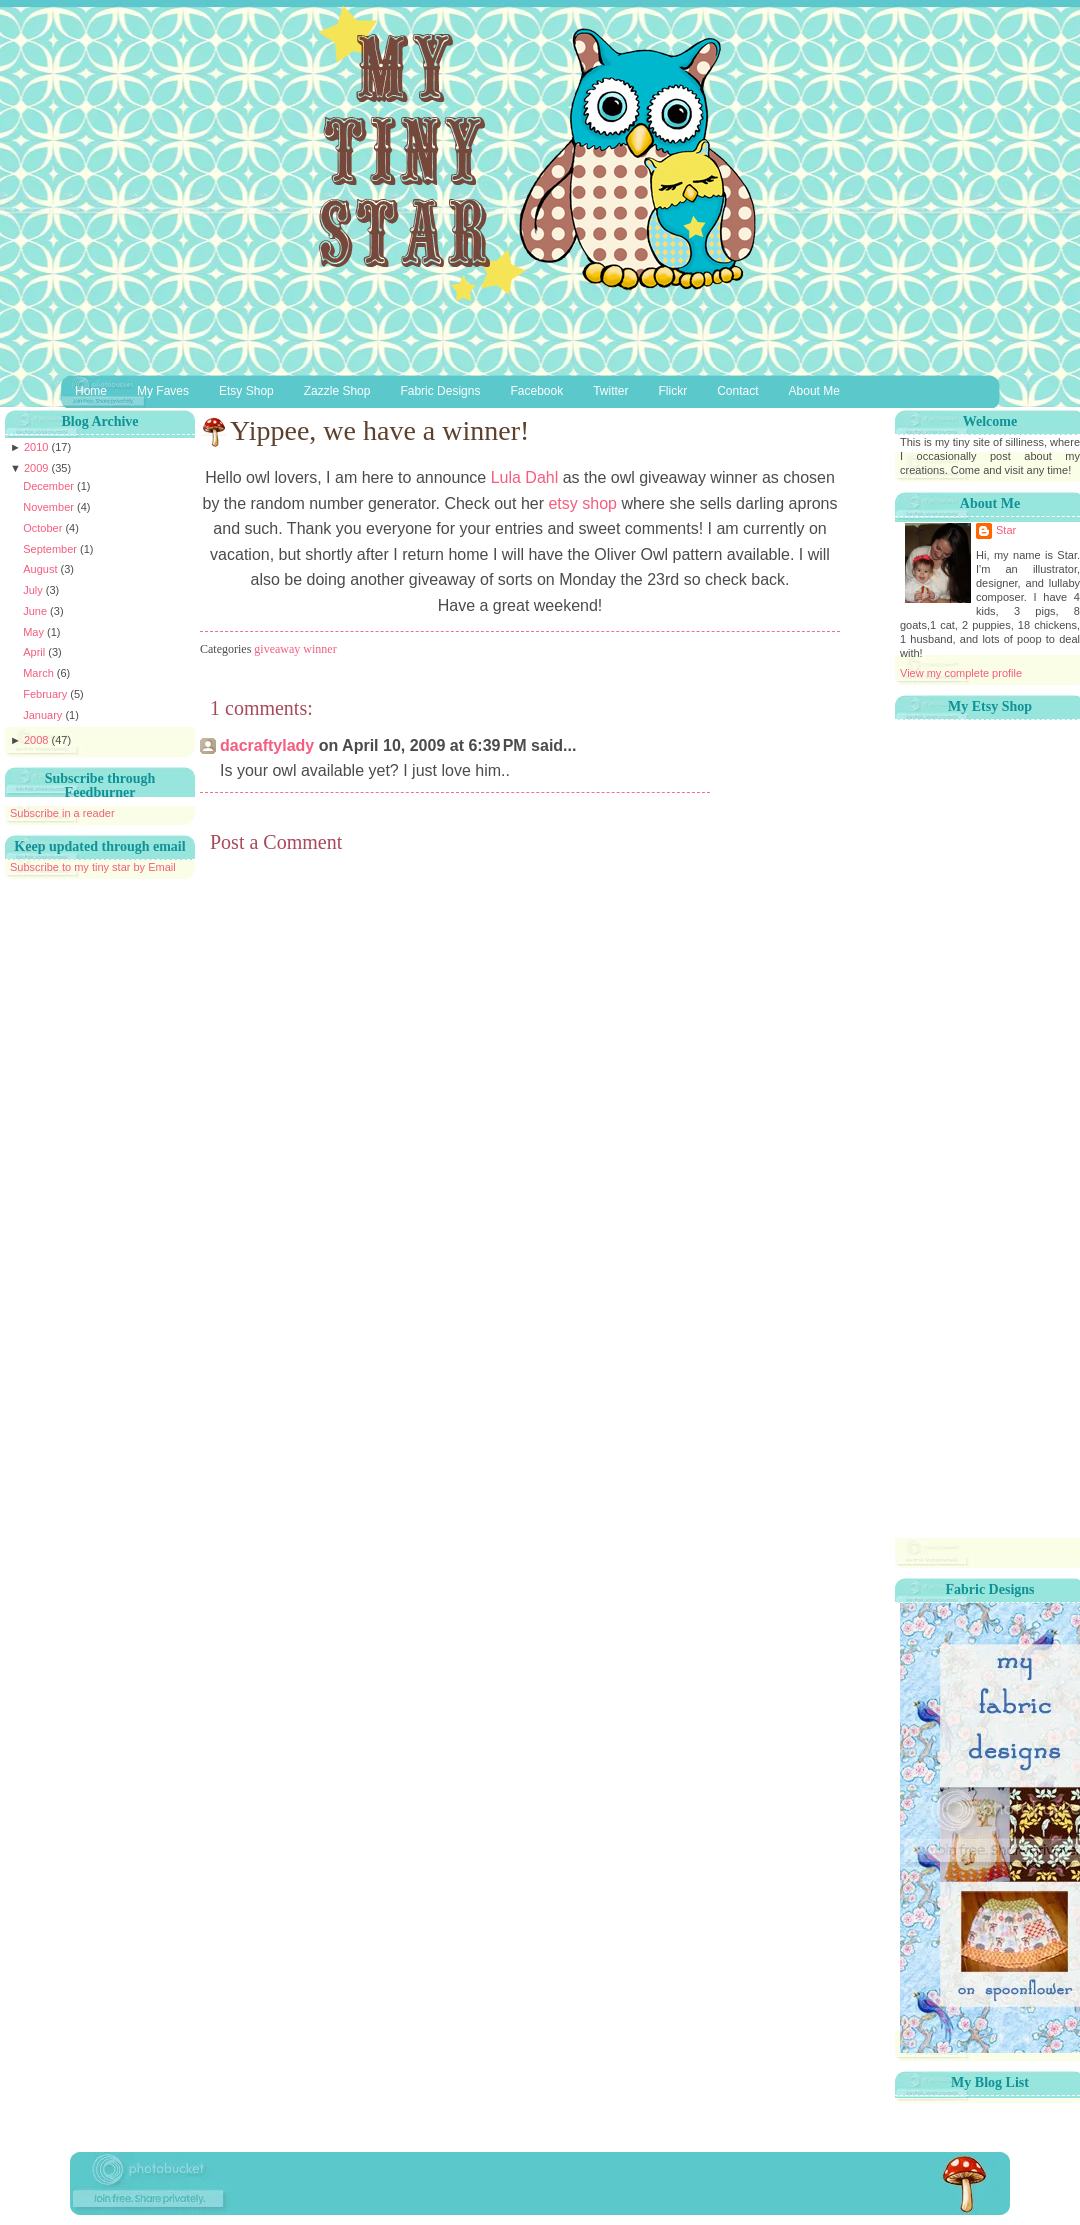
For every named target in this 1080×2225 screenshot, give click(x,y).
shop (582, 503)
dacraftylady (267, 745)
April (35, 652)
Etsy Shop (246, 391)
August (41, 569)
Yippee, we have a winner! (379, 430)
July (34, 590)
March (40, 673)
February (46, 694)
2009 (38, 468)
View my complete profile (961, 673)
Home (91, 391)
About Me (814, 391)
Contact (737, 391)
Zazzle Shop (337, 391)
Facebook (536, 391)
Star (1006, 530)
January (44, 715)
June (36, 611)
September (51, 549)
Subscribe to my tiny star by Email (93, 867)
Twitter (610, 391)
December (50, 486)
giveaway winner (295, 649)
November (50, 507)
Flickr (673, 391)
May (35, 632)
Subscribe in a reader (62, 813)
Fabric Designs (440, 391)
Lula (522, 477)
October (44, 528)
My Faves (163, 391)
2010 (38, 447)
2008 (38, 740)
